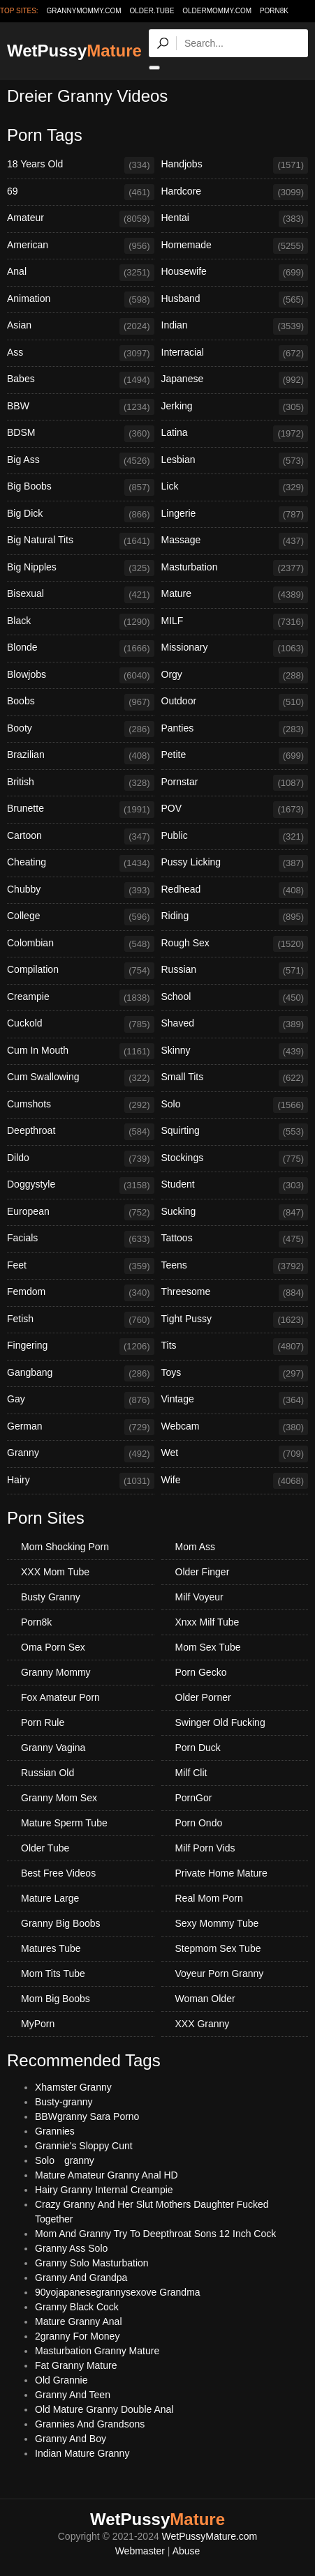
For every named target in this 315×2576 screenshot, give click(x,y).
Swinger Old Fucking (220, 1722)
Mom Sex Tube (208, 1647)
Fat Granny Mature (76, 2365)
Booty (80, 729)
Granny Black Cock (77, 2306)
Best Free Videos (58, 1873)
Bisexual (80, 594)
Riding (235, 917)
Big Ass (80, 461)
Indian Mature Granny (82, 2453)
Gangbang (80, 1373)
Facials (80, 1239)
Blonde (80, 648)
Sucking (235, 1212)
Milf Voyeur (199, 1597)
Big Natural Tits (80, 541)
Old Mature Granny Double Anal (104, 2409)
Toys (235, 1373)
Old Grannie (61, 2380)
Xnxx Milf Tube (207, 1622)
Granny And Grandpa (81, 2277)
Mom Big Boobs (55, 1998)
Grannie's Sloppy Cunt (84, 2145)
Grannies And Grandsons (90, 2424)
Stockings (235, 1159)
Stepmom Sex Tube (218, 1948)
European (80, 1212)
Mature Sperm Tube (64, 1822)
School (235, 998)
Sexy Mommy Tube (217, 1923)
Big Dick (80, 514)
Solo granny (64, 2160)
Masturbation (235, 568)
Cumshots (80, 1105)
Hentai (235, 219)
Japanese (235, 380)
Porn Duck (198, 1747)
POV (235, 809)
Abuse (186, 2550)
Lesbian (235, 461)
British (80, 783)
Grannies (55, 2131)
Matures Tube (51, 1948)
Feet (80, 1266)
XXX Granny (202, 2023)
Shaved (235, 1024)
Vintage (235, 1400)
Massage (235, 541)
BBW (80, 407)
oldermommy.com (216, 11)
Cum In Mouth (80, 1051)
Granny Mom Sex (59, 1797)
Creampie (80, 998)
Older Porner (203, 1697)
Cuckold (80, 1024)
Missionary (235, 648)
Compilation (80, 970)
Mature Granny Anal (78, 2321)
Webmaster (140, 2550)
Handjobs (235, 165)
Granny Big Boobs (61, 1923)
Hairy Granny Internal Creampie (104, 2189)
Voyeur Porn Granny (219, 1973)
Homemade (235, 246)
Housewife (235, 272)
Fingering (80, 1346)
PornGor (193, 1797)
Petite (235, 756)
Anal (80, 272)
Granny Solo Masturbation (92, 2262)
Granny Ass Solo (71, 2248)
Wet (235, 1454)
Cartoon (80, 836)
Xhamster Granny (73, 2087)
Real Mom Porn (209, 1898)
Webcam (235, 1427)
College (80, 917)
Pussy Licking (235, 863)
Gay (80, 1400)
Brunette (80, 809)
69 (80, 192)
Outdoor (235, 702)
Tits (235, 1346)
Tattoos (235, 1239)
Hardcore (235, 192)
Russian (235, 970)
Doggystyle (80, 1185)
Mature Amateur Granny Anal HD (106, 2175)
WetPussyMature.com (210, 2536)
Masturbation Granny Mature (97, 2350)
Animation (80, 299)
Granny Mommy (56, 1672)
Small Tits (235, 1078)
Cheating (80, 863)
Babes (80, 380)
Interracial (235, 353)
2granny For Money (77, 2336)
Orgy (235, 675)
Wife (235, 1481)
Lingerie (235, 514)
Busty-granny (63, 2101)
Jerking (235, 407)
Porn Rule (42, 1722)
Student (235, 1185)
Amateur (80, 219)
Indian (235, 326)
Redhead (235, 890)
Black (80, 622)
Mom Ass (195, 1546)
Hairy (80, 1481)
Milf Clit (191, 1772)
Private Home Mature (221, 1873)
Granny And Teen (72, 2394)
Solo (235, 1105)
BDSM (80, 433)
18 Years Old (80, 165)
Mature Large (50, 1898)
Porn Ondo (199, 1822)
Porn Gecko (201, 1672)
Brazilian (80, 756)
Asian (80, 326)
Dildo (80, 1159)
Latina (235, 433)
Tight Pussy (235, 1320)
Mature (235, 594)
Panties (235, 729)
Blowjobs (80, 675)
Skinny (235, 1051)
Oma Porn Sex (53, 1647)
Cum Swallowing (80, 1078)
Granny (80, 1454)
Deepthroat (80, 1131)
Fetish (80, 1320)
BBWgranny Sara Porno (87, 2116)
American (80, 246)
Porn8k (274, 11)
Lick (235, 487)
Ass (80, 353)
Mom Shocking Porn (65, 1546)
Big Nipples (80, 568)
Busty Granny (50, 1597)
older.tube (151, 11)
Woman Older (205, 1998)
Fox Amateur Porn (60, 1697)
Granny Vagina (53, 1747)
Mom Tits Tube (53, 1973)
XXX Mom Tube (55, 1571)
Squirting (235, 1131)
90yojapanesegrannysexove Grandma (117, 2292)
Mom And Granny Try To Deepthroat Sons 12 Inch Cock (155, 2233)
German (80, 1427)
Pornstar (235, 783)
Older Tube (45, 1848)
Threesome (235, 1293)
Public (235, 836)
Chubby (80, 890)
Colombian (80, 944)
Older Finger (202, 1571)
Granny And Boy (70, 2438)
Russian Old (47, 1772)
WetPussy (74, 50)
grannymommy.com (84, 11)
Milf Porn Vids (205, 1848)
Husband (235, 299)
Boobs (80, 702)
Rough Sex (235, 944)
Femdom (80, 1293)
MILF (235, 622)
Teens (235, 1266)
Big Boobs (80, 487)
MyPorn (37, 2023)
